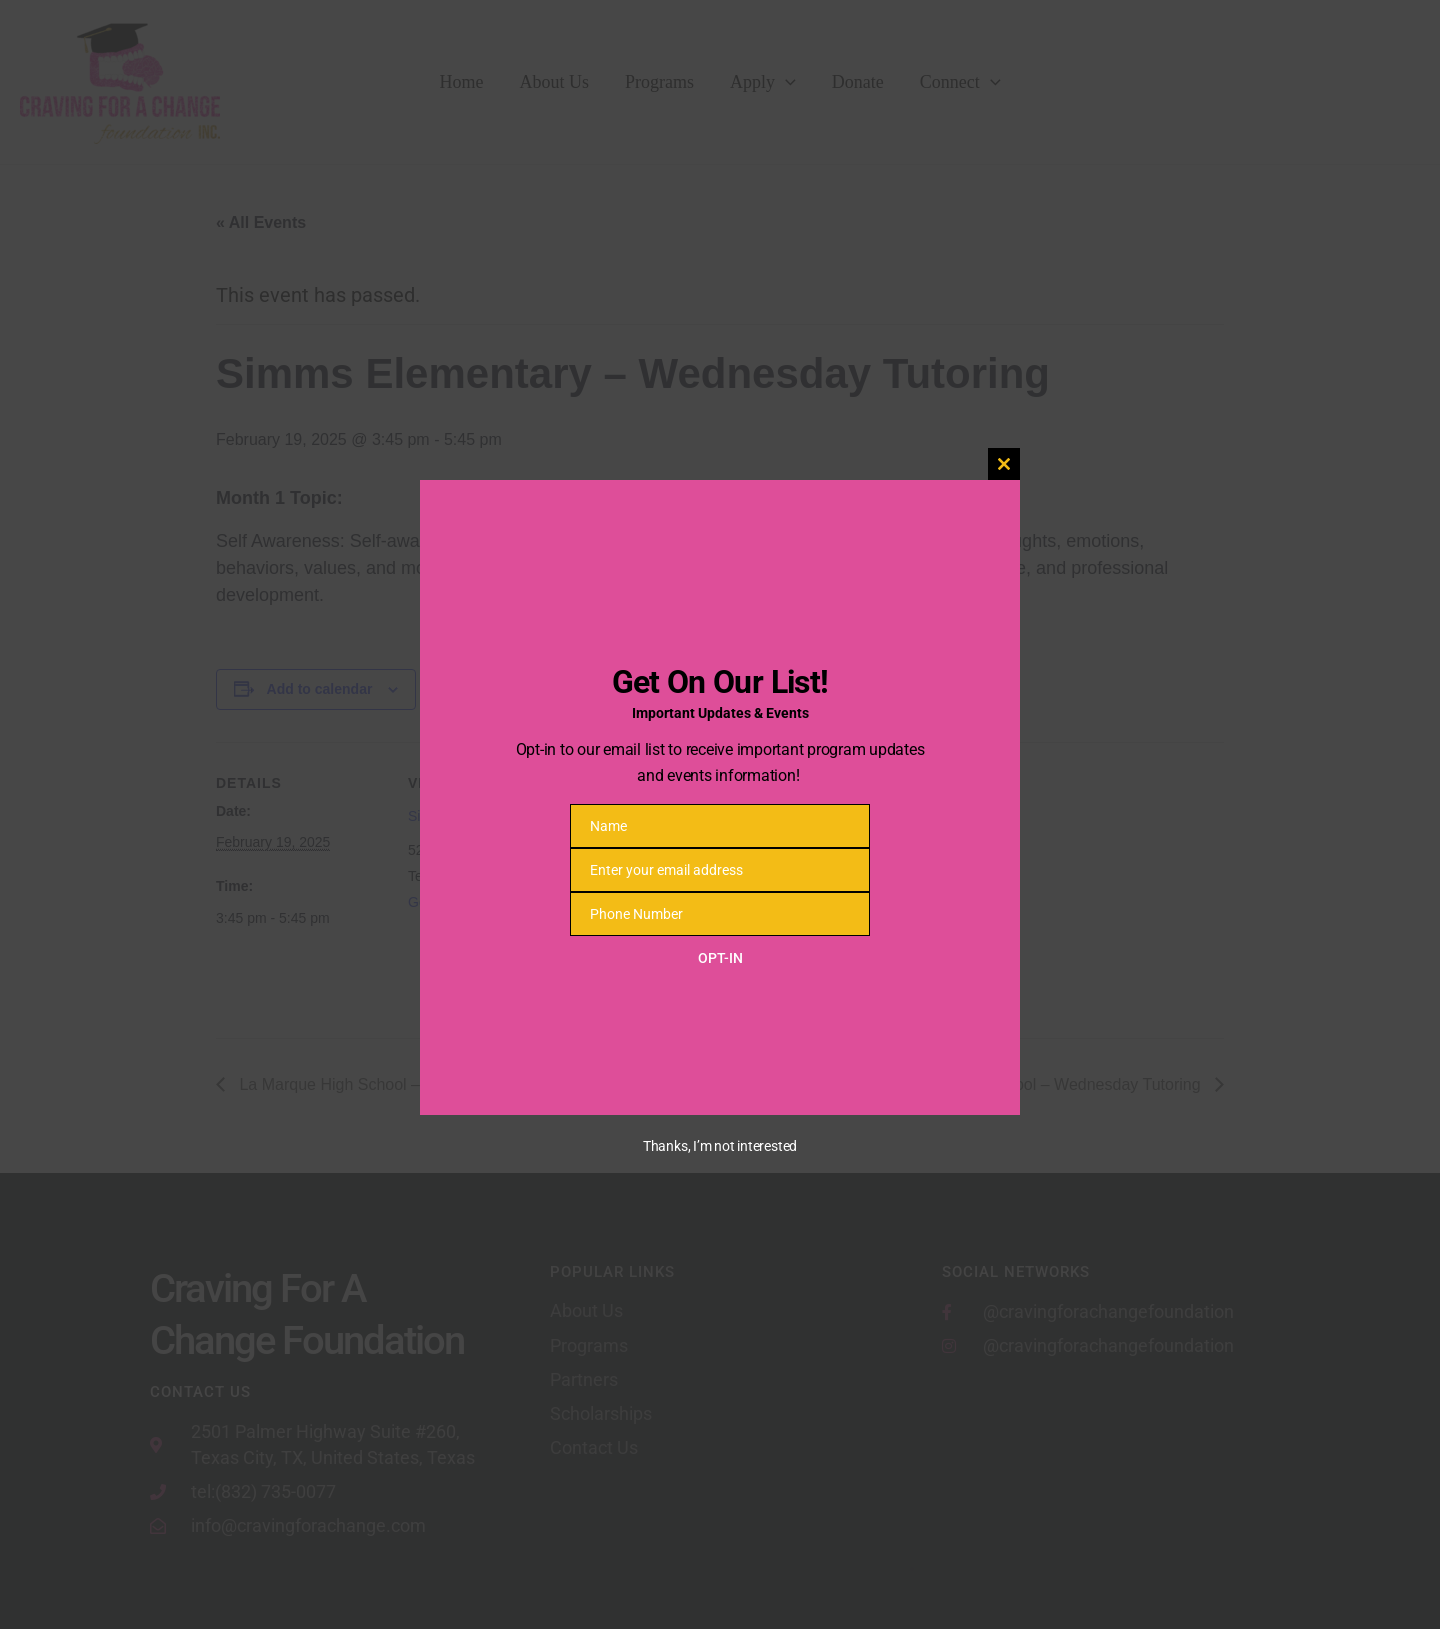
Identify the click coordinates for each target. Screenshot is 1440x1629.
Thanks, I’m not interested (720, 1146)
